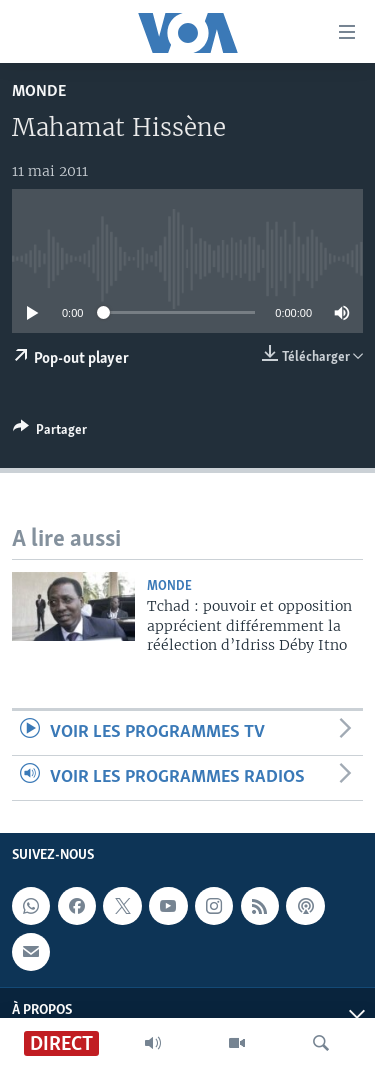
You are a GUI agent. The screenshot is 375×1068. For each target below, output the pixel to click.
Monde (39, 91)
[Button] (50, 433)
